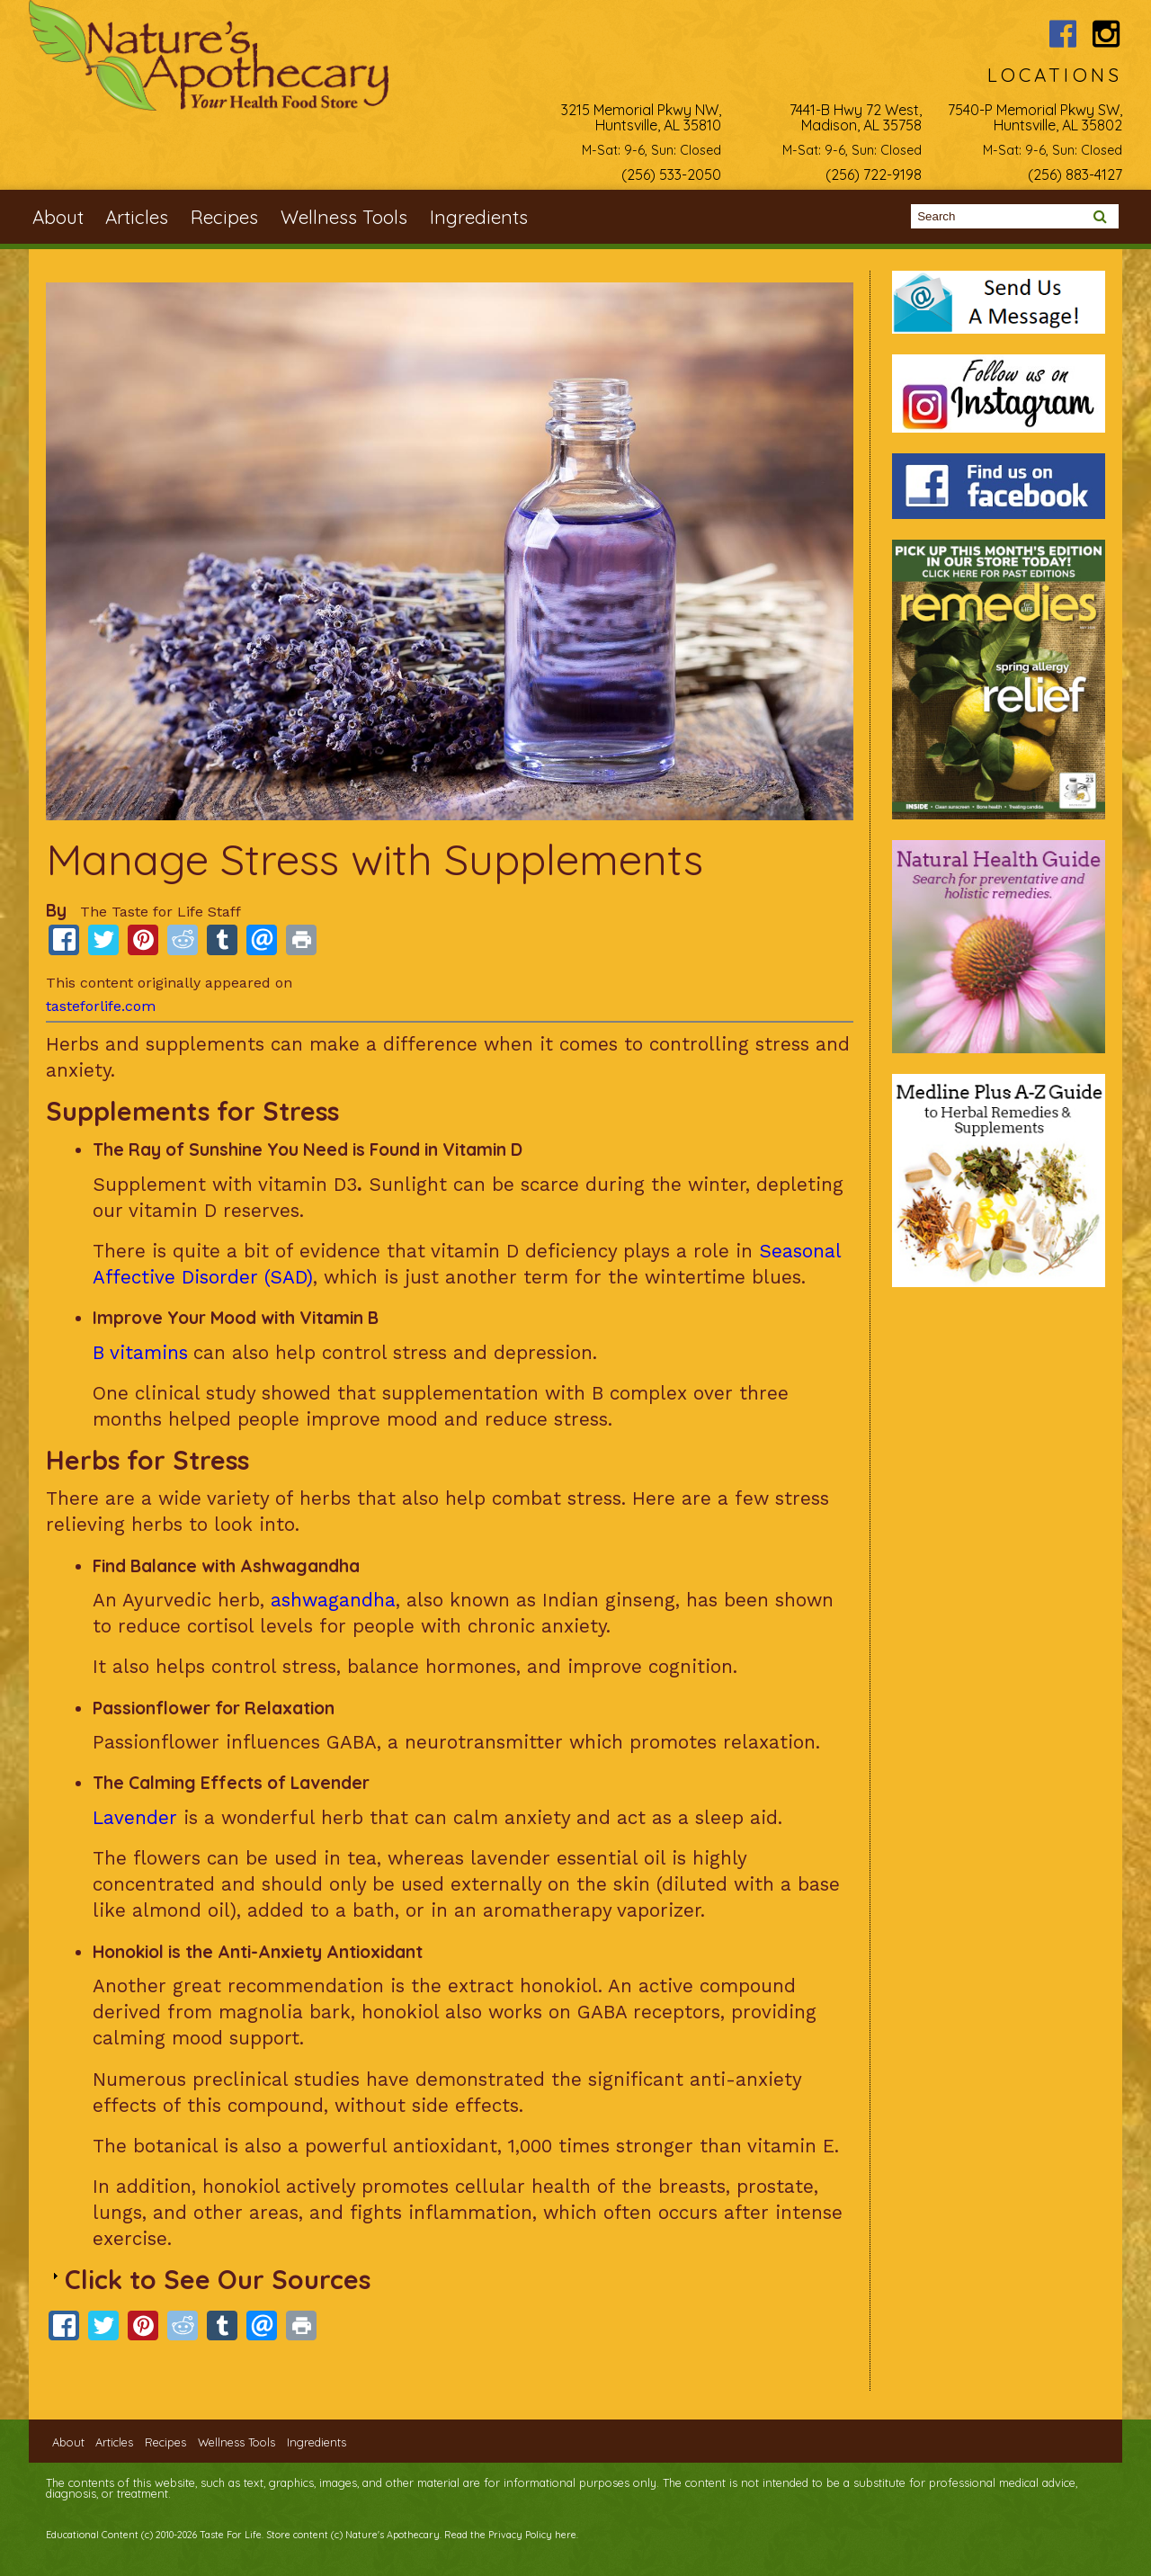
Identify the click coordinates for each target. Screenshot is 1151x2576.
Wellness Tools (344, 216)
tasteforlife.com (101, 1006)
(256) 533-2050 (671, 174)
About (58, 216)
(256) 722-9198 (873, 174)
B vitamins (140, 1353)
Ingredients (479, 216)
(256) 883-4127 (1075, 174)
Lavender (135, 1818)
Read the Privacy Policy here (510, 2534)
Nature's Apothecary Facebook (1063, 33)
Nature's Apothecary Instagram (1106, 33)
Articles (136, 216)
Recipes (224, 216)
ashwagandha (333, 1600)
